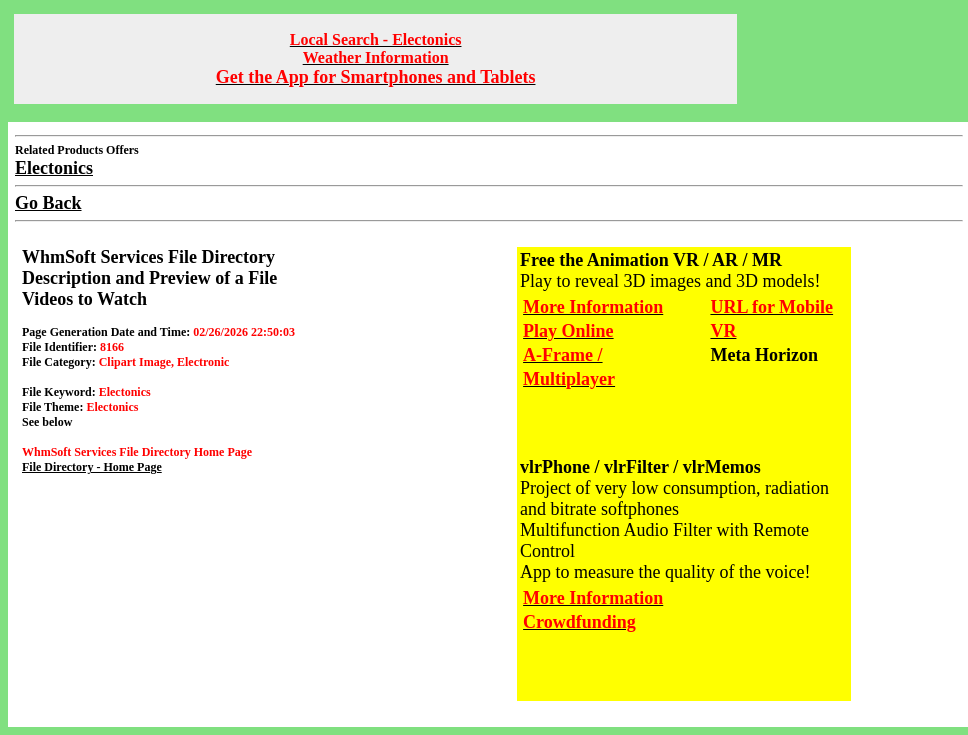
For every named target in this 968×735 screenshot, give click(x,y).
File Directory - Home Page (92, 467)
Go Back (48, 203)
